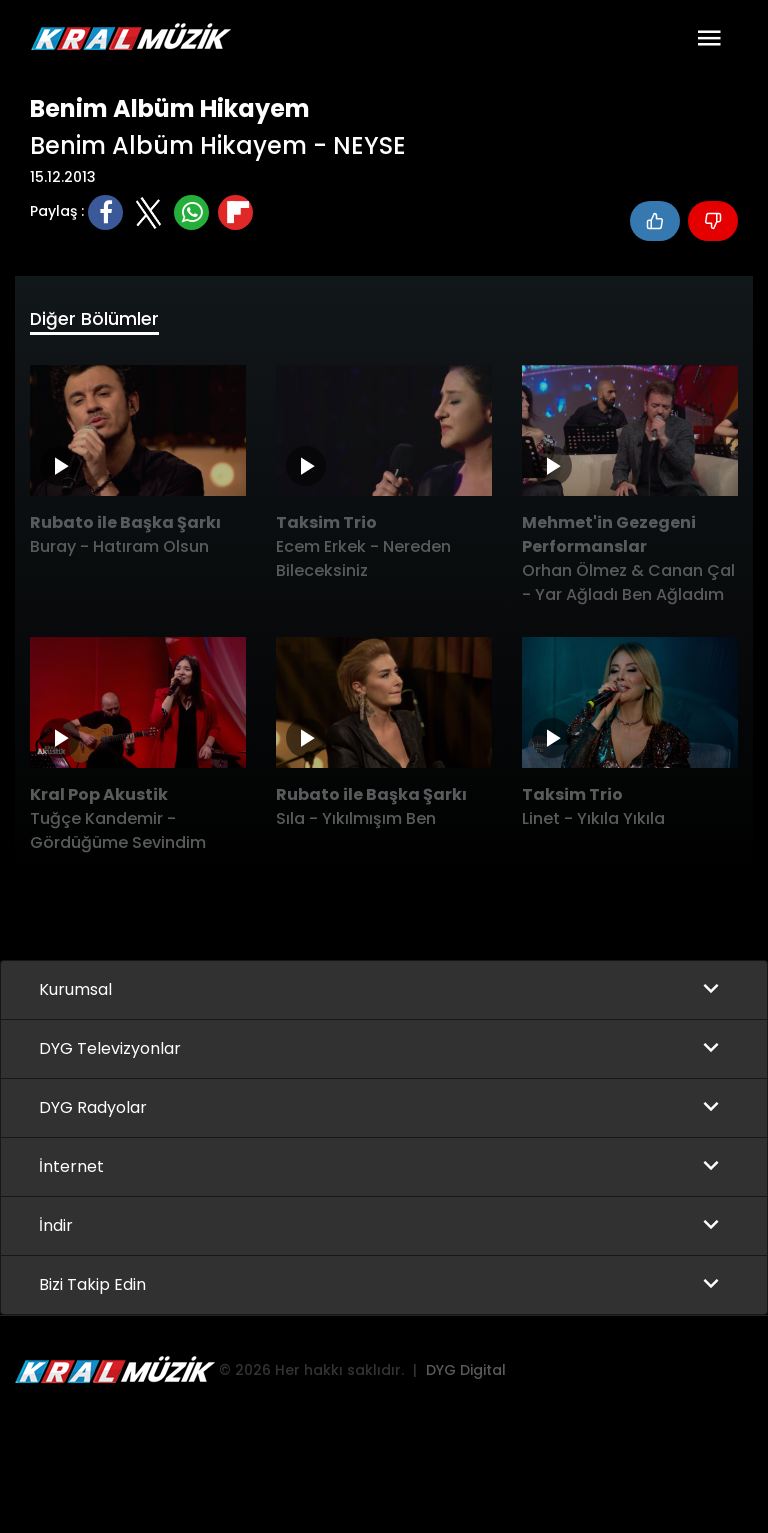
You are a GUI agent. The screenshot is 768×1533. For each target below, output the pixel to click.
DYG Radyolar (93, 1108)
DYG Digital (466, 1371)
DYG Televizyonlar (110, 1049)
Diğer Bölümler (95, 319)
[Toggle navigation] (709, 38)
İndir (56, 1226)
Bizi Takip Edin (92, 1285)
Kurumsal (75, 990)
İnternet (71, 1167)
